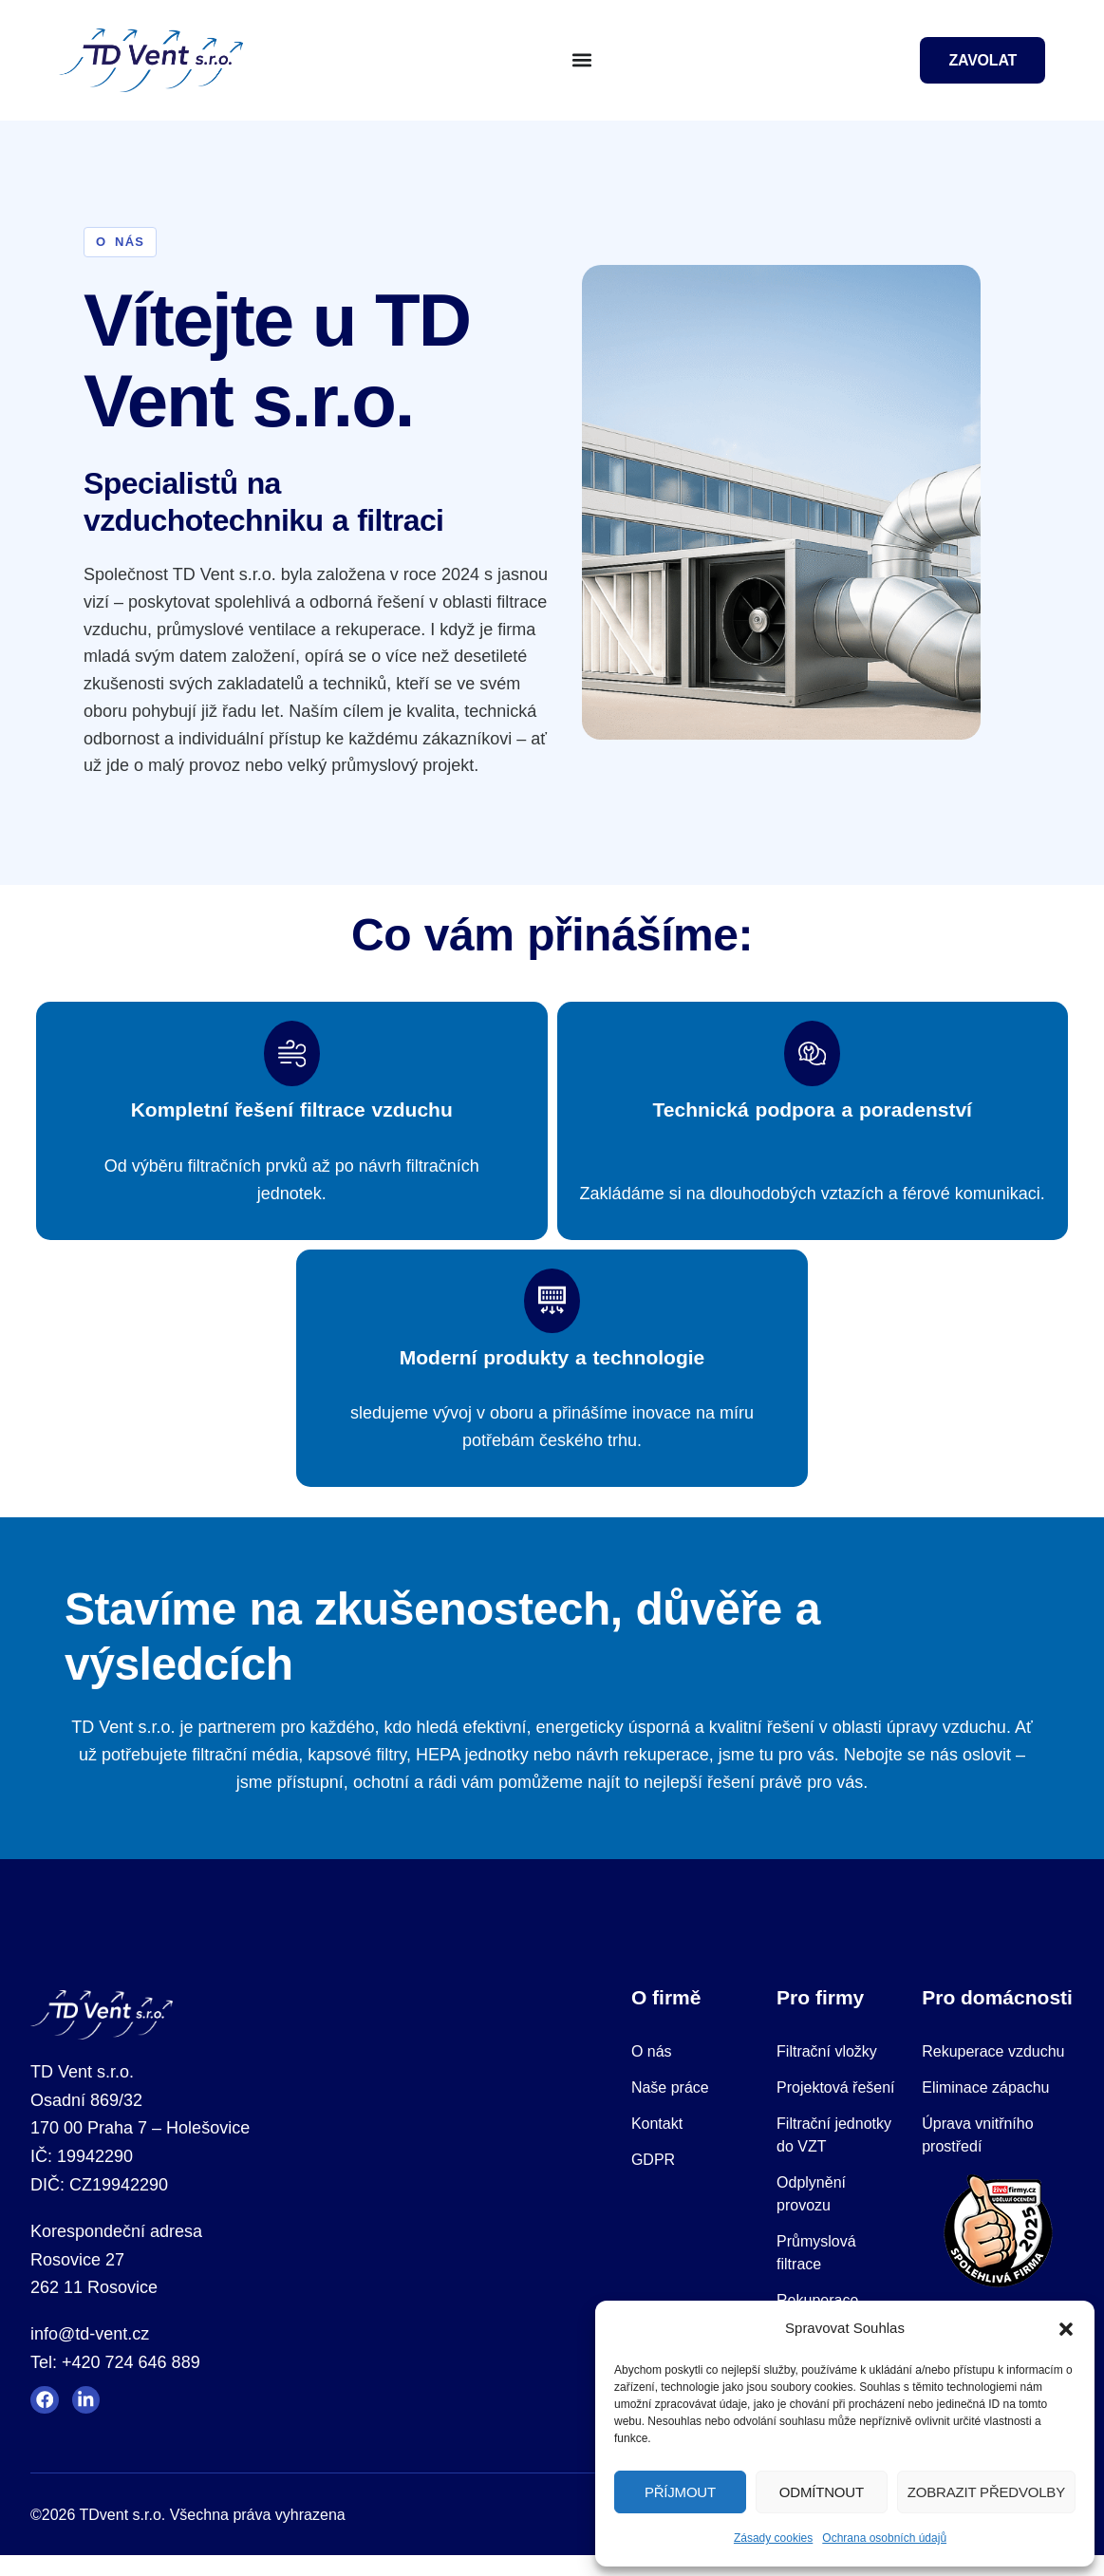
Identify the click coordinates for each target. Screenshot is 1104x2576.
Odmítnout (821, 2492)
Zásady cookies (773, 2538)
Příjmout (680, 2492)
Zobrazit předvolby (986, 2492)
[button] (1066, 2329)
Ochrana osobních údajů (884, 2538)
